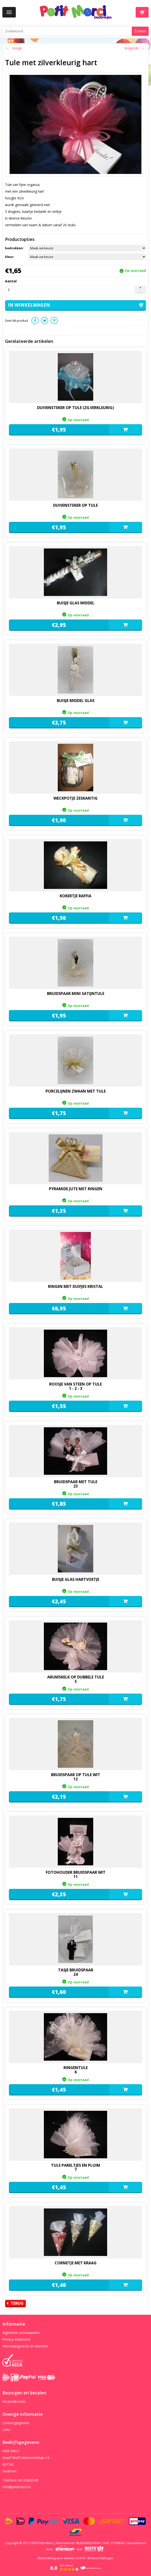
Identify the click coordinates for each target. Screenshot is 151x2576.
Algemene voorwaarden (21, 2332)
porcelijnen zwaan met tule (76, 1091)
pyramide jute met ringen (75, 1189)
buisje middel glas (75, 700)
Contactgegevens (15, 2423)
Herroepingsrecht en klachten (25, 2346)
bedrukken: (14, 248)
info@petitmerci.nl (16, 2487)
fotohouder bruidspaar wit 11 (75, 1874)
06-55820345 (28, 2480)
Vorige (17, 48)
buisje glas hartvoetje (75, 1579)
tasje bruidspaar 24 (75, 1972)
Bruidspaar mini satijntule (75, 993)
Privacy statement (16, 2339)
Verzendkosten (13, 2401)
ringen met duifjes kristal (75, 1286)
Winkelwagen (142, 12)
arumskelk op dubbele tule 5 (75, 1679)
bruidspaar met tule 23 (75, 1484)
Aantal (11, 281)
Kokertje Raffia (75, 896)
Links (6, 2429)
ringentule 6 (76, 2069)
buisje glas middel (75, 603)
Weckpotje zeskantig (75, 798)
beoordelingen (100, 2558)
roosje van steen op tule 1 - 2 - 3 (75, 1386)
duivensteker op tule (75, 505)
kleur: (9, 257)
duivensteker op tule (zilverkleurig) (75, 407)
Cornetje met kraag (76, 2263)
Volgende (131, 48)
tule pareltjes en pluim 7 (75, 2167)
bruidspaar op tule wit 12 (75, 1777)
